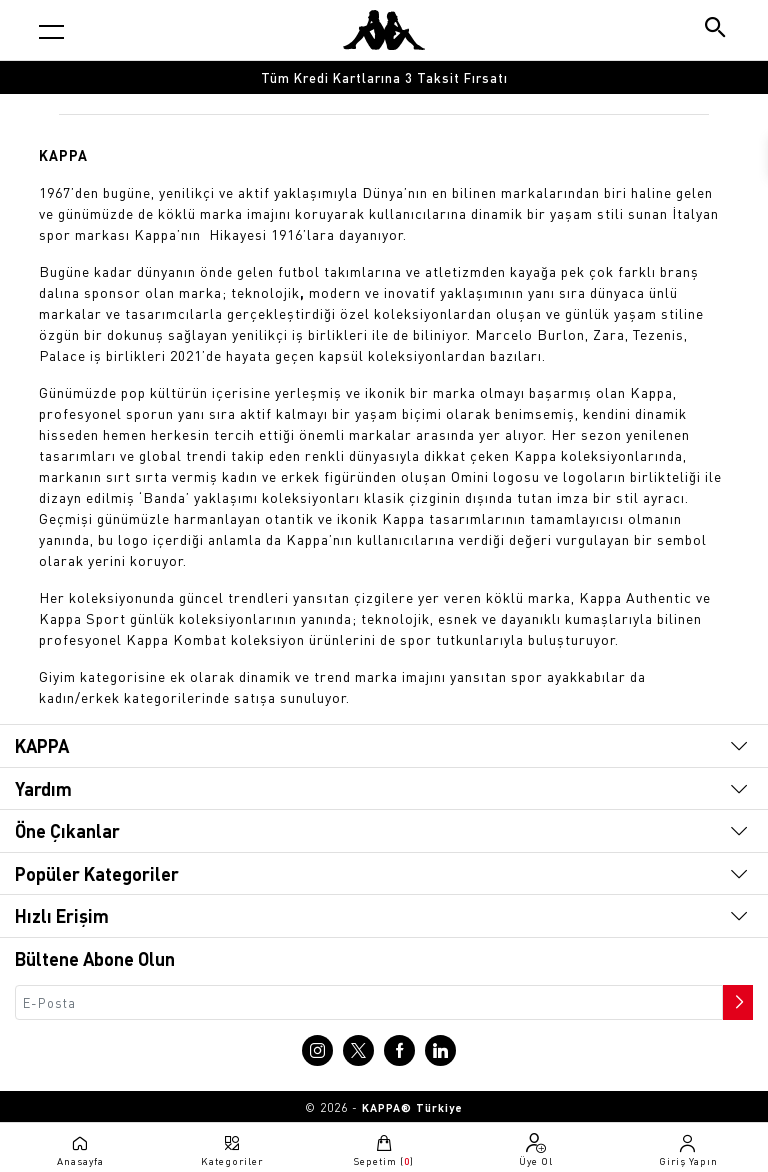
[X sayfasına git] (358, 1050)
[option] (384, 77)
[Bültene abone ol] (736, 997)
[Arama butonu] (716, 29)
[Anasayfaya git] (384, 30)
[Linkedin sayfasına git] (440, 1050)
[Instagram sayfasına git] (317, 1050)
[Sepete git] (384, 1150)
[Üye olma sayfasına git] (536, 1150)
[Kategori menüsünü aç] (51, 31)
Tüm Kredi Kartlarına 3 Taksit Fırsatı (384, 77)
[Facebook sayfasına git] (399, 1050)
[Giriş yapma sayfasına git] (688, 1150)
